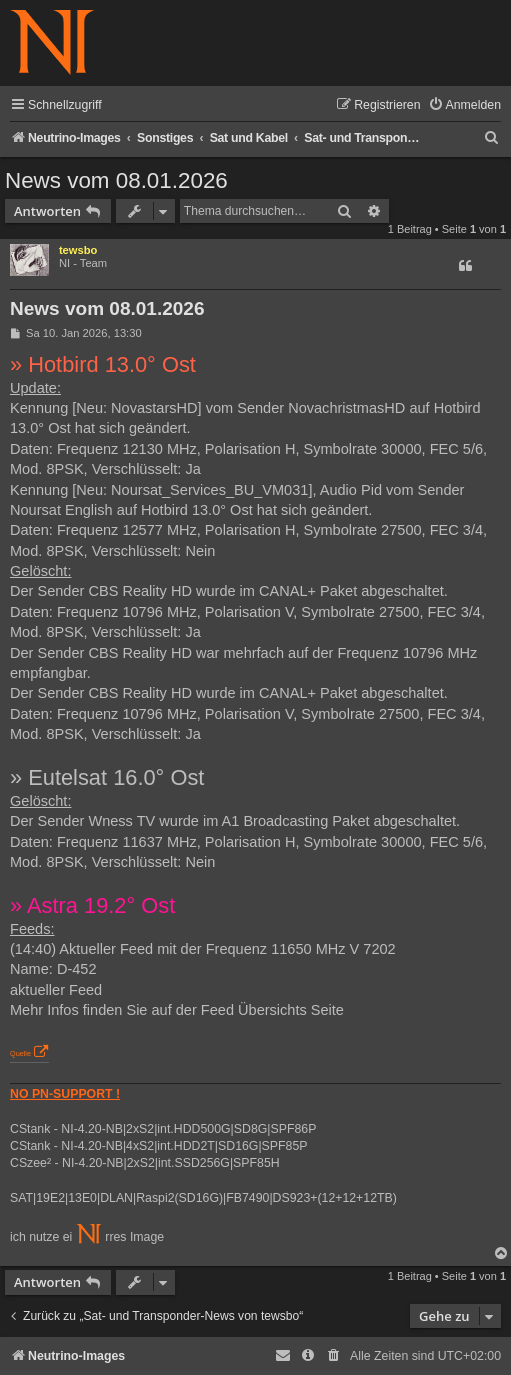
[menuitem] (464, 105)
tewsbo (78, 250)
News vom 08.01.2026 (116, 180)
